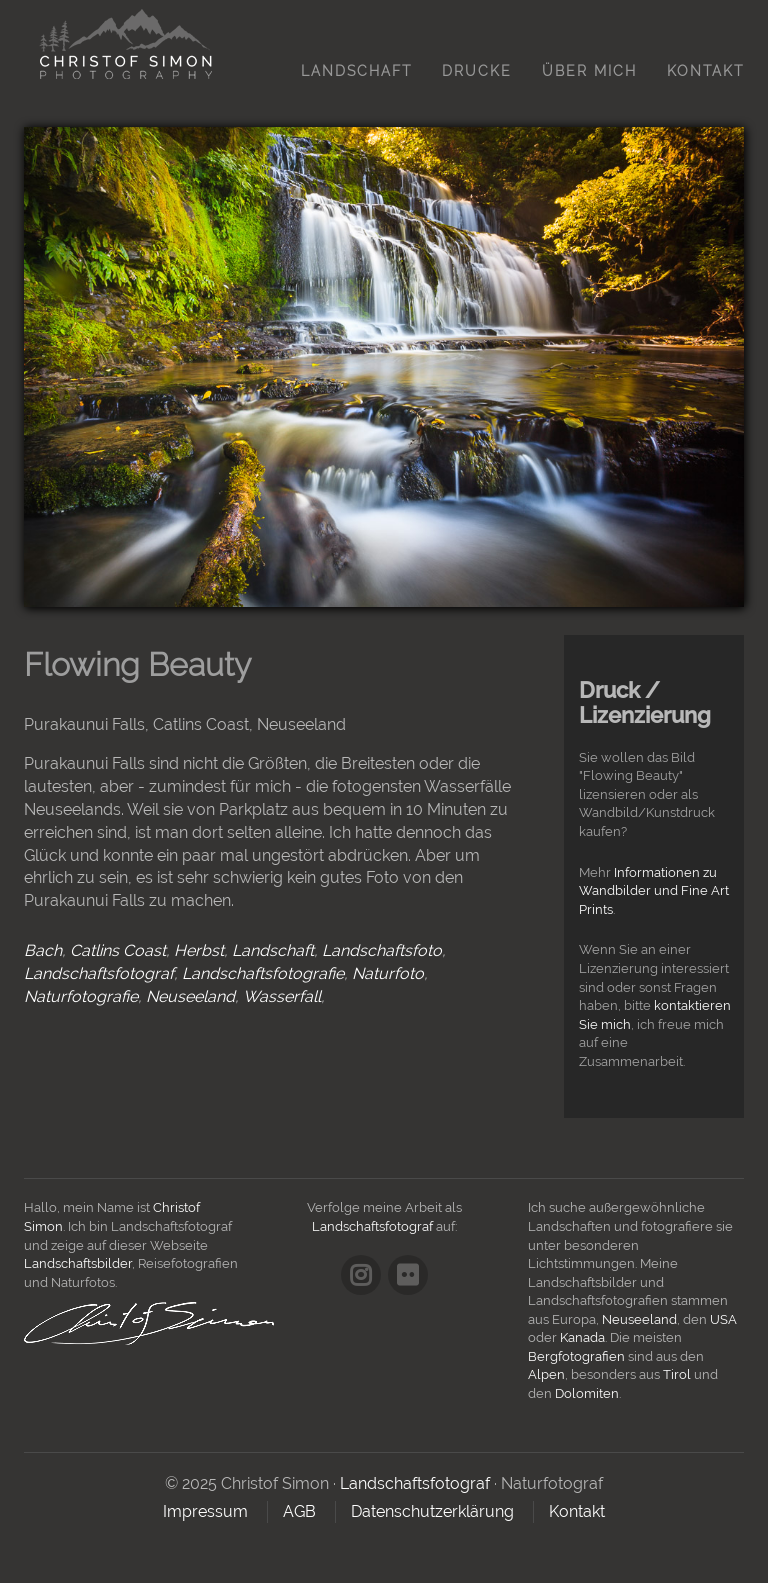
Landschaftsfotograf (99, 973)
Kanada (582, 1337)
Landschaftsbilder (78, 1263)
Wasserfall (282, 996)
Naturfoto (388, 973)
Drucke (477, 71)
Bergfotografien (576, 1356)
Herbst (199, 950)
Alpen (546, 1374)
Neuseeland (190, 996)
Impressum (205, 1511)
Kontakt (705, 71)
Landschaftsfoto (382, 950)
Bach (43, 950)
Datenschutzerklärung (432, 1511)
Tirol (677, 1374)
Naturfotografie (81, 996)
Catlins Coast (118, 950)
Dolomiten (587, 1393)
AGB (299, 1511)
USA (723, 1319)
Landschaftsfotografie (263, 973)
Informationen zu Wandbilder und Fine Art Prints (654, 891)
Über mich (589, 71)
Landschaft (356, 71)
